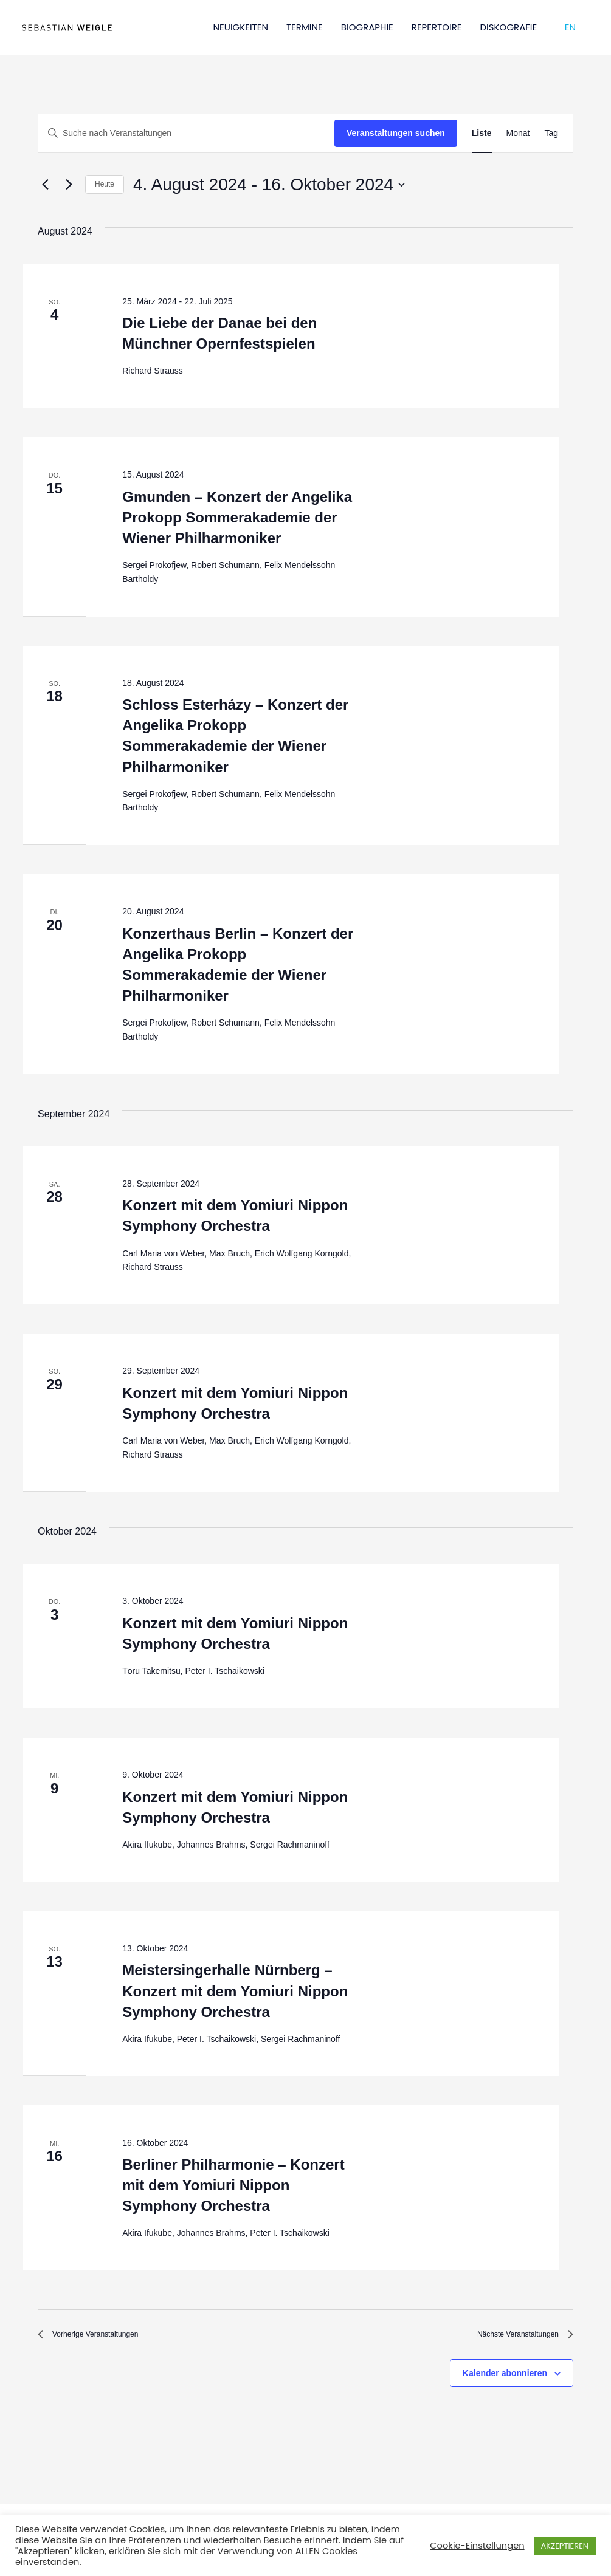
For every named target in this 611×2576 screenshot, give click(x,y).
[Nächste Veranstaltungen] (68, 184)
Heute (104, 184)
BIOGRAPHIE (367, 27)
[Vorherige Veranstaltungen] (45, 184)
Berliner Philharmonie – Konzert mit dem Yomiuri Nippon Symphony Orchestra (233, 2185)
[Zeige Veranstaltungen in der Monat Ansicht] (518, 133)
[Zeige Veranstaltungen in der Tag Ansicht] (551, 133)
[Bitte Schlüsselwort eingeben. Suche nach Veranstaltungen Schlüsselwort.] (186, 133)
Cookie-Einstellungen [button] (477, 2545)
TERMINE (304, 27)
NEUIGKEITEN (240, 27)
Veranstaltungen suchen (396, 133)
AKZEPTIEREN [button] (565, 2546)
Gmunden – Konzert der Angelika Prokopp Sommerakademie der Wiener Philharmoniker (237, 517)
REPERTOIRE (437, 27)
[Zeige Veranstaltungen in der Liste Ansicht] (482, 133)
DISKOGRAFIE (508, 27)
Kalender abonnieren (505, 2378)
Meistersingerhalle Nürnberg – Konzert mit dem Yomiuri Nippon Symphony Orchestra (235, 1990)
